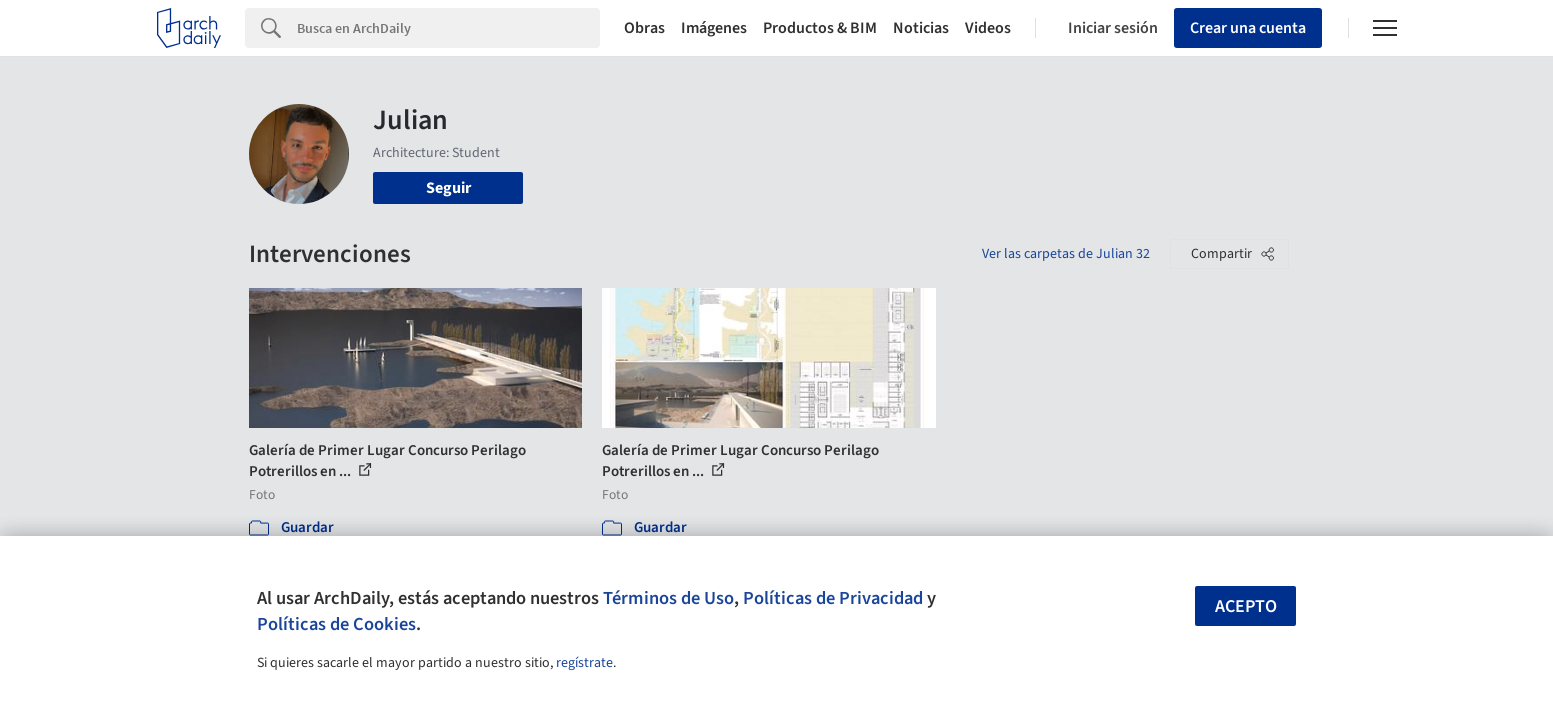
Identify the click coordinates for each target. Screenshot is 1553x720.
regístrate (584, 663)
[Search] (448, 28)
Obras (644, 28)
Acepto (1246, 606)
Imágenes (714, 28)
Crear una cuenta (1248, 28)
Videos (988, 28)
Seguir (448, 188)
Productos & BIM (820, 28)
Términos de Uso (668, 598)
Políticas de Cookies (336, 624)
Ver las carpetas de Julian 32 (1066, 254)
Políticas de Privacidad (833, 598)
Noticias (921, 28)
